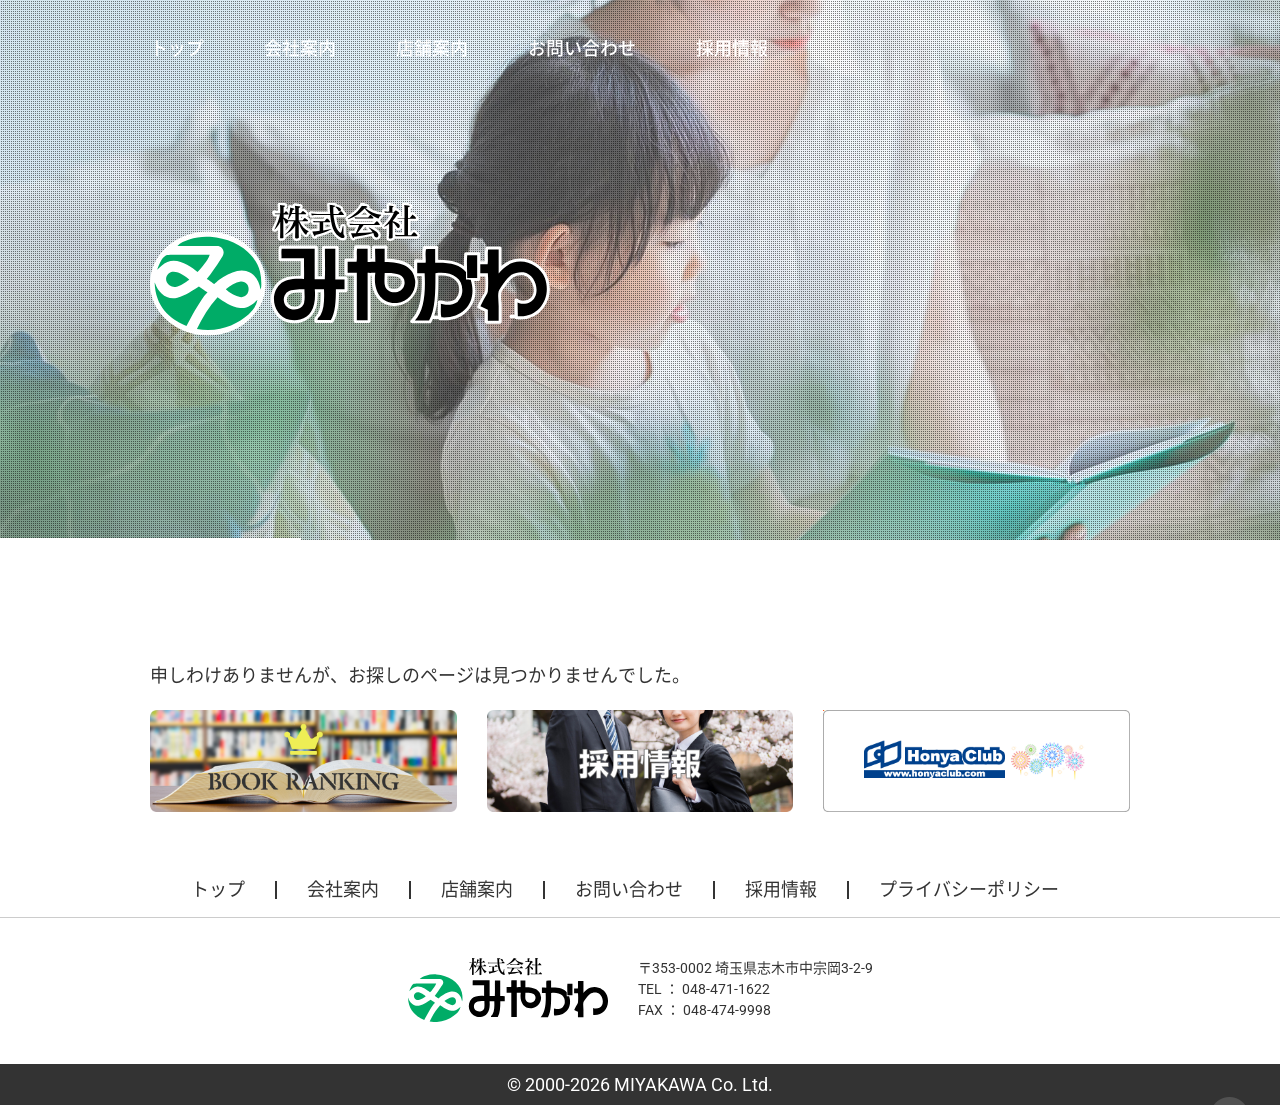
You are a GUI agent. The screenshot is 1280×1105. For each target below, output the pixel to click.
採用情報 (732, 48)
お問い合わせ (582, 48)
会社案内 (300, 48)
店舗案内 (432, 48)
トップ (177, 48)
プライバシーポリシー (969, 890)
